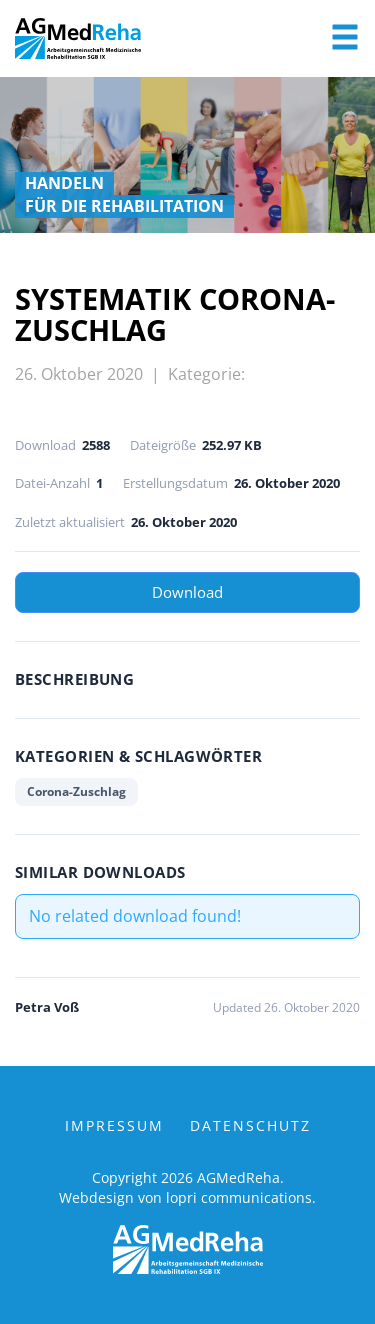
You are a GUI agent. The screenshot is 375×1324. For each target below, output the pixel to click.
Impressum (114, 1125)
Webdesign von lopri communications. (187, 1197)
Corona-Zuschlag (76, 791)
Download (187, 592)
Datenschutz (250, 1125)
